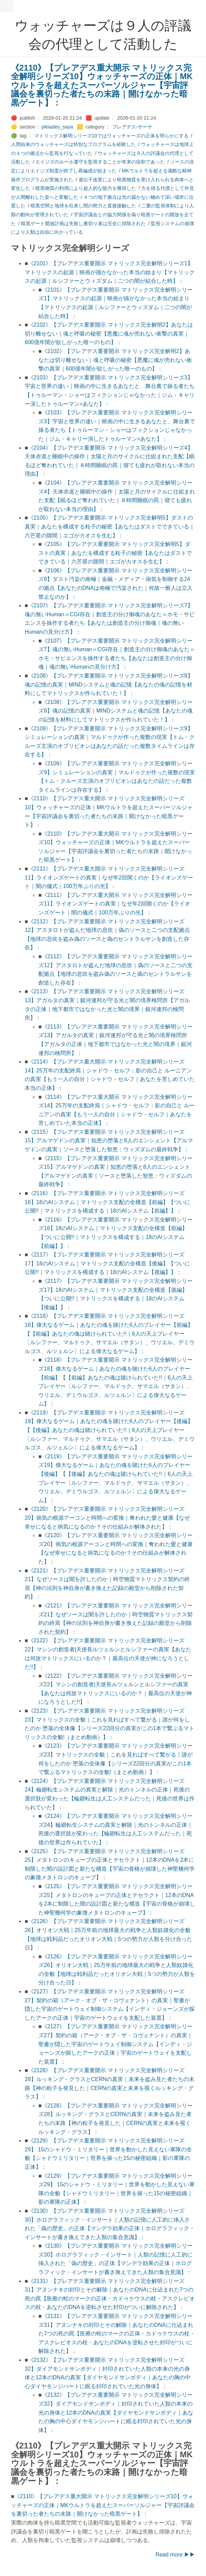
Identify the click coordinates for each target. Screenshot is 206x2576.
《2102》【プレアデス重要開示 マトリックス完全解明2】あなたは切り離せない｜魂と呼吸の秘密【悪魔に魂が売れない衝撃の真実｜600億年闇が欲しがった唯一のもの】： (109, 333)
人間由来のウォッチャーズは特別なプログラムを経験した (73, 144)
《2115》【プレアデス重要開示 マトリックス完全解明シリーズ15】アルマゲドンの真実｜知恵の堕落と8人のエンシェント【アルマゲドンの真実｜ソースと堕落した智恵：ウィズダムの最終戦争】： (109, 1140)
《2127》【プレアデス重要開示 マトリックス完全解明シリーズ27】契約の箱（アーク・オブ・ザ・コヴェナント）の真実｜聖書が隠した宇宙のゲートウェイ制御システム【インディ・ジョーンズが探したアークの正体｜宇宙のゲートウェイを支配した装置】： (115, 2044)
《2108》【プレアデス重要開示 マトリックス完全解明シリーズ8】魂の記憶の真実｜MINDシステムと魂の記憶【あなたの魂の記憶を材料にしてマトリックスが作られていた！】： (109, 684)
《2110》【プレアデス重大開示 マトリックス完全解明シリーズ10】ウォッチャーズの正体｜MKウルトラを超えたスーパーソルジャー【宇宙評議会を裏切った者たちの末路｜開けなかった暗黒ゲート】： (102, 85)
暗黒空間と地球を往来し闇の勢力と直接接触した (83, 205)
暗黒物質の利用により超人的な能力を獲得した (85, 188)
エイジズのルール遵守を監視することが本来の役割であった (100, 162)
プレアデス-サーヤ (132, 127)
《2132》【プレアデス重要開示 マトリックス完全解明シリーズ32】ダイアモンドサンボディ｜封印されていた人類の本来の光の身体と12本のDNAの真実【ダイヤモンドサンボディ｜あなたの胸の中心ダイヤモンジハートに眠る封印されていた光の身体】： (115, 2412)
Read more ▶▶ (175, 2554)
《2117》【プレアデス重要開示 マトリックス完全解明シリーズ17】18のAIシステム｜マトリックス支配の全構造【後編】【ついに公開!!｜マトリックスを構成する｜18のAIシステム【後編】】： (107, 1263)
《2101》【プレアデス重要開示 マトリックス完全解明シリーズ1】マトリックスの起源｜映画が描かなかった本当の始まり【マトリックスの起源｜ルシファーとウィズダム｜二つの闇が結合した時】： (110, 272)
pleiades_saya (57, 127)
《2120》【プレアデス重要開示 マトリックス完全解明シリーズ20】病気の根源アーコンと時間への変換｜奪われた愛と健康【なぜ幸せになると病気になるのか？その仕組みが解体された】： (107, 1517)
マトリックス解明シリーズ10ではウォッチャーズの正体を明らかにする (111, 135)
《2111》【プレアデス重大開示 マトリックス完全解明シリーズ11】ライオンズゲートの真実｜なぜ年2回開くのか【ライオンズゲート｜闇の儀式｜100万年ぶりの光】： (109, 877)
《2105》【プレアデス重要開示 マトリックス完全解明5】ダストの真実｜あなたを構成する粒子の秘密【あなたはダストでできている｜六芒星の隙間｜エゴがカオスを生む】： (110, 526)
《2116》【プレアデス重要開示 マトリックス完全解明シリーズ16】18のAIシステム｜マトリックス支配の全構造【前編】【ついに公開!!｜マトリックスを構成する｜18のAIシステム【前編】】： (107, 1202)
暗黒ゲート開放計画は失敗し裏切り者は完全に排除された (83, 223)
